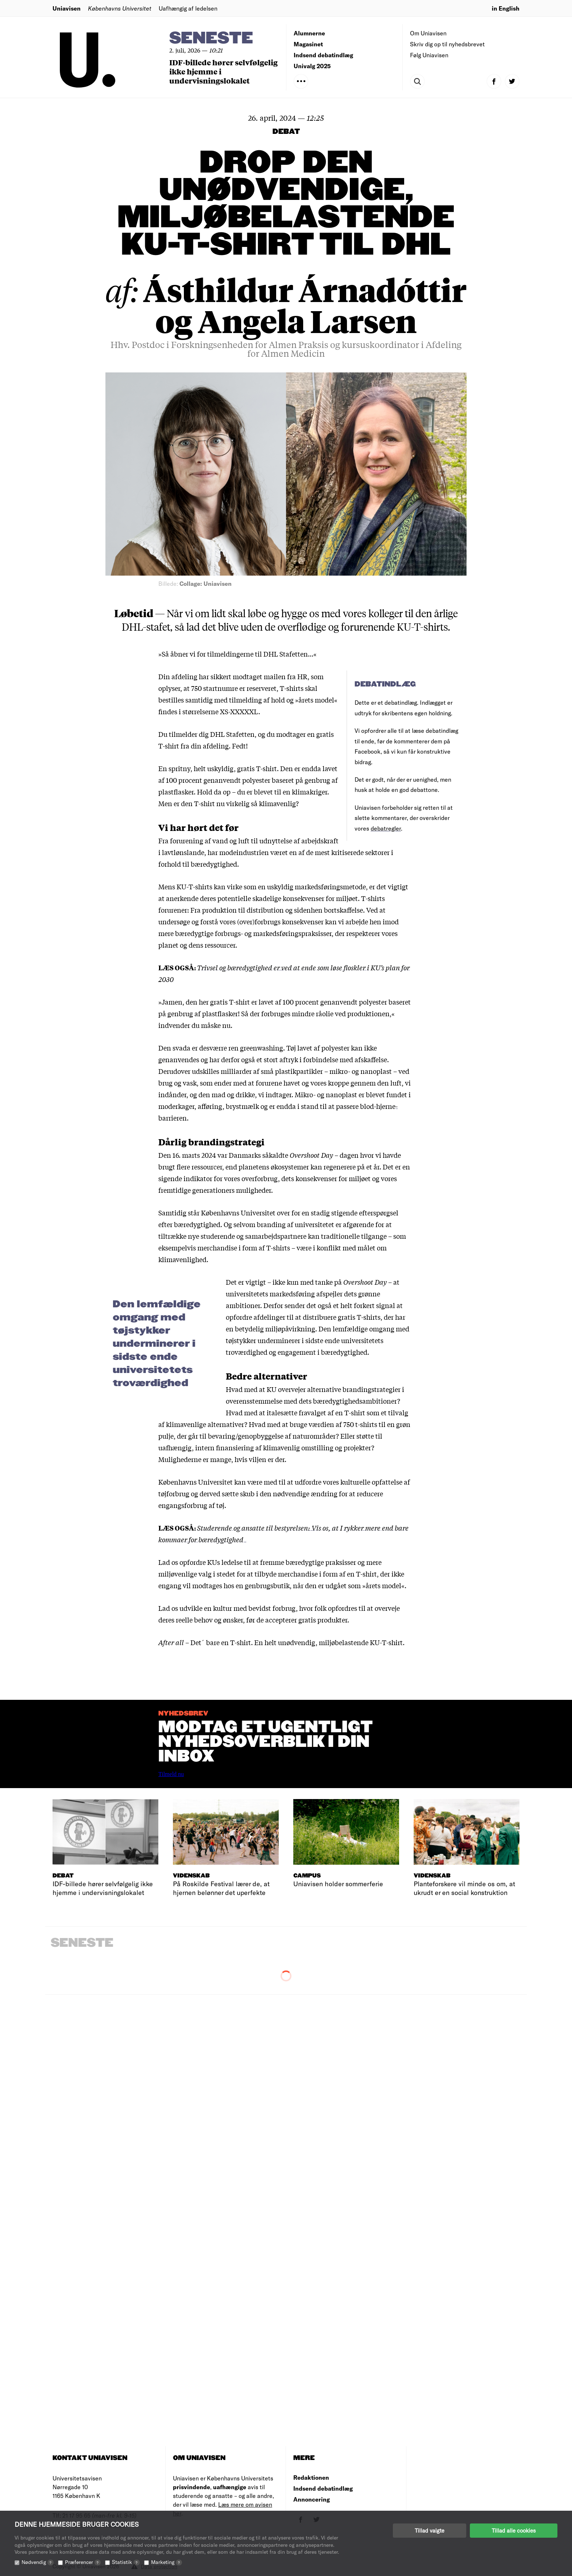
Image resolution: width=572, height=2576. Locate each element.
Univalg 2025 (312, 65)
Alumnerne (309, 33)
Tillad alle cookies (514, 2530)
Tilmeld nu (171, 1774)
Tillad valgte (429, 2530)
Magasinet (308, 43)
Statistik (126, 2562)
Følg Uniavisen (429, 54)
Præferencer (83, 2562)
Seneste (211, 38)
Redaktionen (311, 2477)
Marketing (166, 2562)
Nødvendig (38, 2562)
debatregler (386, 828)
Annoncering (311, 2499)
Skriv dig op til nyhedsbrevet (447, 43)
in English (505, 8)
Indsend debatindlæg (323, 54)
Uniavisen (67, 8)
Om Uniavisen (428, 33)
